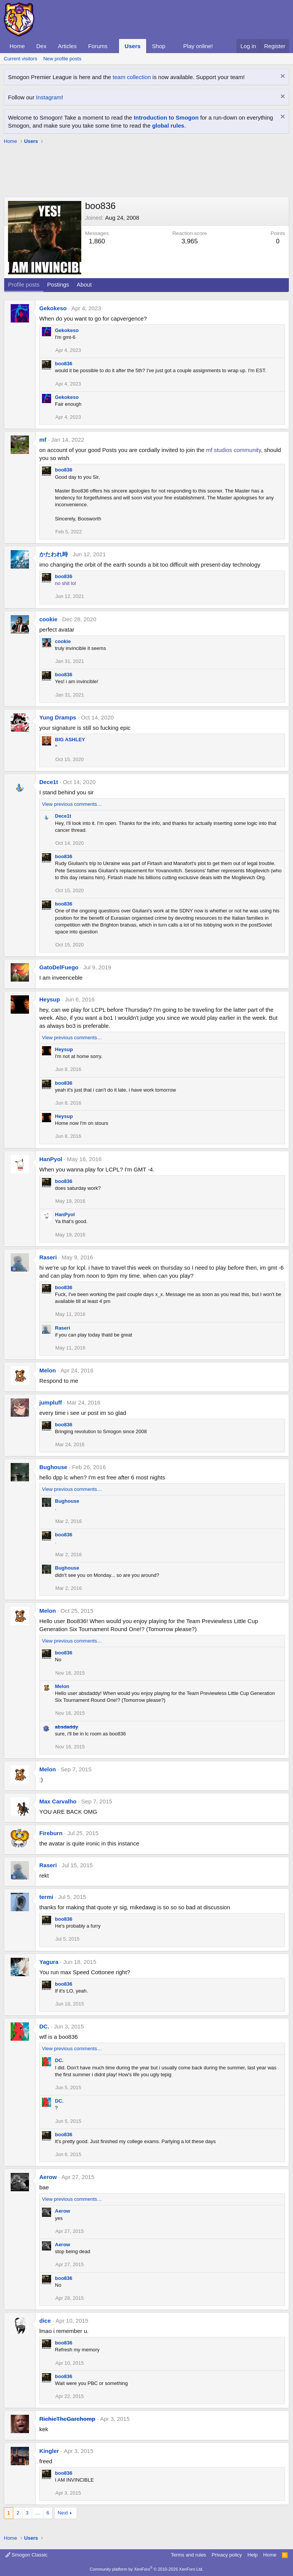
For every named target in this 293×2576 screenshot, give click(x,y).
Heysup (49, 999)
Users (133, 46)
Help (253, 2555)
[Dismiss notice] (282, 77)
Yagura (48, 1962)
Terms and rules (188, 2555)
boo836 (63, 363)
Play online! (198, 46)
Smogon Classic (26, 2555)
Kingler (49, 2451)
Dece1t (48, 782)
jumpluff (50, 1402)
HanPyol (50, 1159)
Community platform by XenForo (146, 2569)
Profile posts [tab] (24, 284)
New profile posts (62, 59)
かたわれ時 (53, 554)
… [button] (37, 2513)
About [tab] (84, 284)
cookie (48, 619)
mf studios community (233, 450)
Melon (47, 1370)
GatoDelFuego (59, 967)
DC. (44, 2026)
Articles (67, 46)
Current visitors (20, 59)
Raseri (48, 1257)
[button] (113, 46)
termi (46, 1897)
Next (63, 2513)
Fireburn (51, 1833)
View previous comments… (72, 804)
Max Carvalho (58, 1801)
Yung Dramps (57, 717)
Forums (98, 46)
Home (17, 46)
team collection (132, 77)
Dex (41, 46)
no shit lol (65, 583)
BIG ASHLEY (70, 739)
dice (45, 2320)
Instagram (48, 97)
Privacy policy (227, 2555)
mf (42, 439)
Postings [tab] (58, 284)
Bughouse (53, 1467)
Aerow (48, 2177)
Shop (158, 46)
